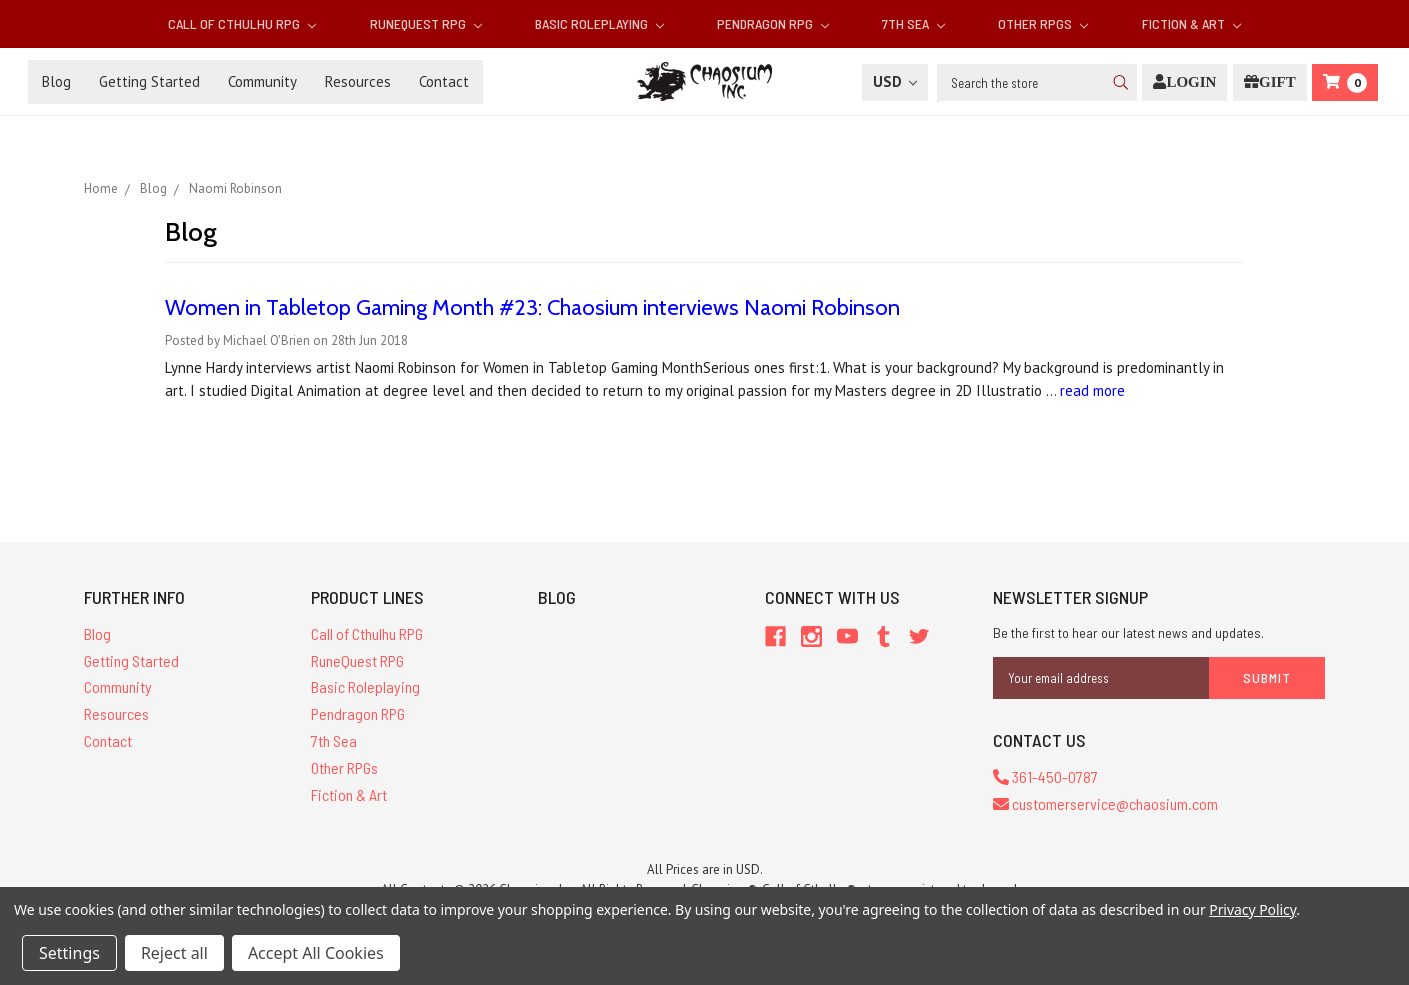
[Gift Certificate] (1270, 82)
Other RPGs (1043, 23)
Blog (56, 81)
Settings (69, 953)
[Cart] (1345, 82)
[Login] (1184, 82)
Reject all (174, 953)
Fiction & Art (1191, 23)
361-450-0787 (1045, 776)
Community (262, 81)
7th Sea (913, 23)
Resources (358, 81)
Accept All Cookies (316, 953)
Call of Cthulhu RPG (242, 23)
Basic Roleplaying (599, 23)
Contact (444, 81)
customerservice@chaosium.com (1105, 803)
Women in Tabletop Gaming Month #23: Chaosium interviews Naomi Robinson (532, 307)
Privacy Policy (1252, 909)
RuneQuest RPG (426, 23)
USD (895, 81)
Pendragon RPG (773, 23)
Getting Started (149, 81)
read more (1092, 390)
